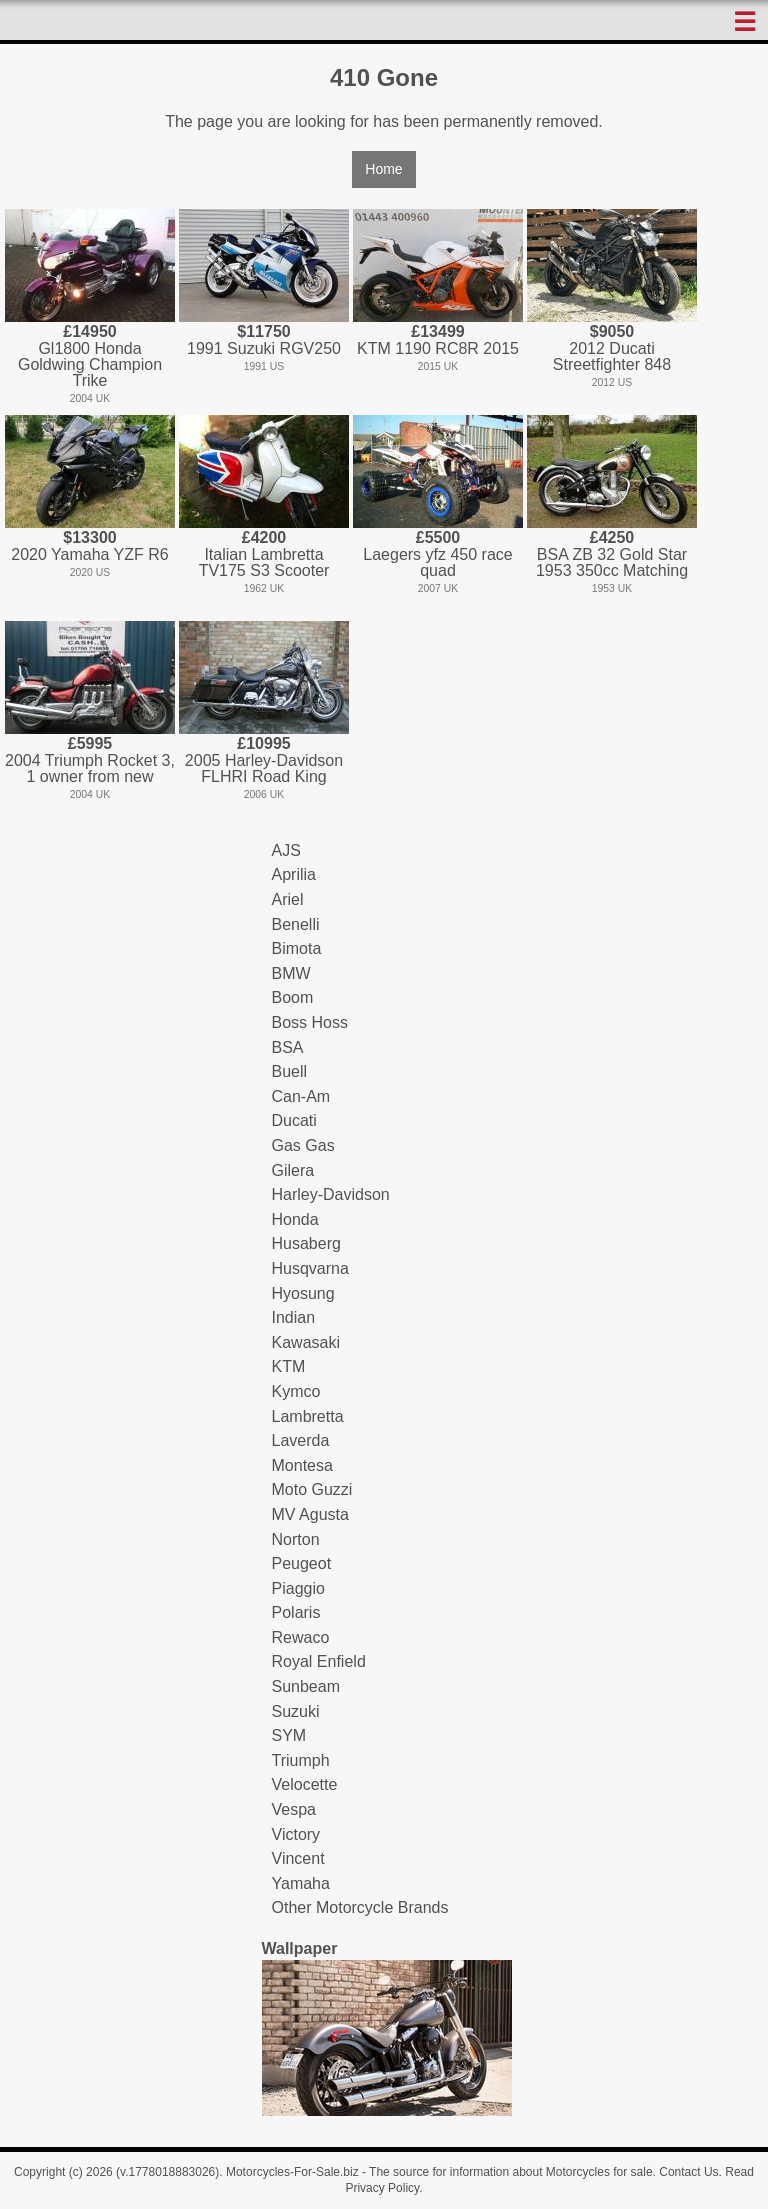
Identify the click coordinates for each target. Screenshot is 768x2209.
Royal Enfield (319, 1661)
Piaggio (298, 1588)
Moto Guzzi (312, 1489)
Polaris (296, 1612)
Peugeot (302, 1563)
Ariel (288, 899)
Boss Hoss (310, 1022)
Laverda (301, 1440)
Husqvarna (310, 1268)
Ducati (294, 1120)
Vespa (294, 1809)
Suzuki (296, 1711)
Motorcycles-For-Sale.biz (292, 2172)
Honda (295, 1219)
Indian (294, 1317)
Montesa (302, 1465)
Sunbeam (306, 1686)
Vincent (298, 1858)
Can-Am (301, 1096)
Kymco (296, 1391)
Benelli (296, 924)
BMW (291, 973)
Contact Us (688, 2172)
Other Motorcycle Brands (360, 1907)
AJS (286, 850)
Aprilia (294, 874)
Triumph (301, 1760)
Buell (290, 1071)
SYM (289, 1735)
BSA (288, 1047)
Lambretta (308, 1416)
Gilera (293, 1170)
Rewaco (301, 1637)
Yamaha (301, 1883)
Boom (293, 997)
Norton (296, 1539)
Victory (296, 1834)
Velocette (305, 1784)
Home (383, 169)
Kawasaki (306, 1342)
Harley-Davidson (331, 1194)
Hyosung (303, 1293)
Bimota (297, 948)
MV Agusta (310, 1514)
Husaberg (306, 1243)
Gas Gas (303, 1145)
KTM (289, 1366)
